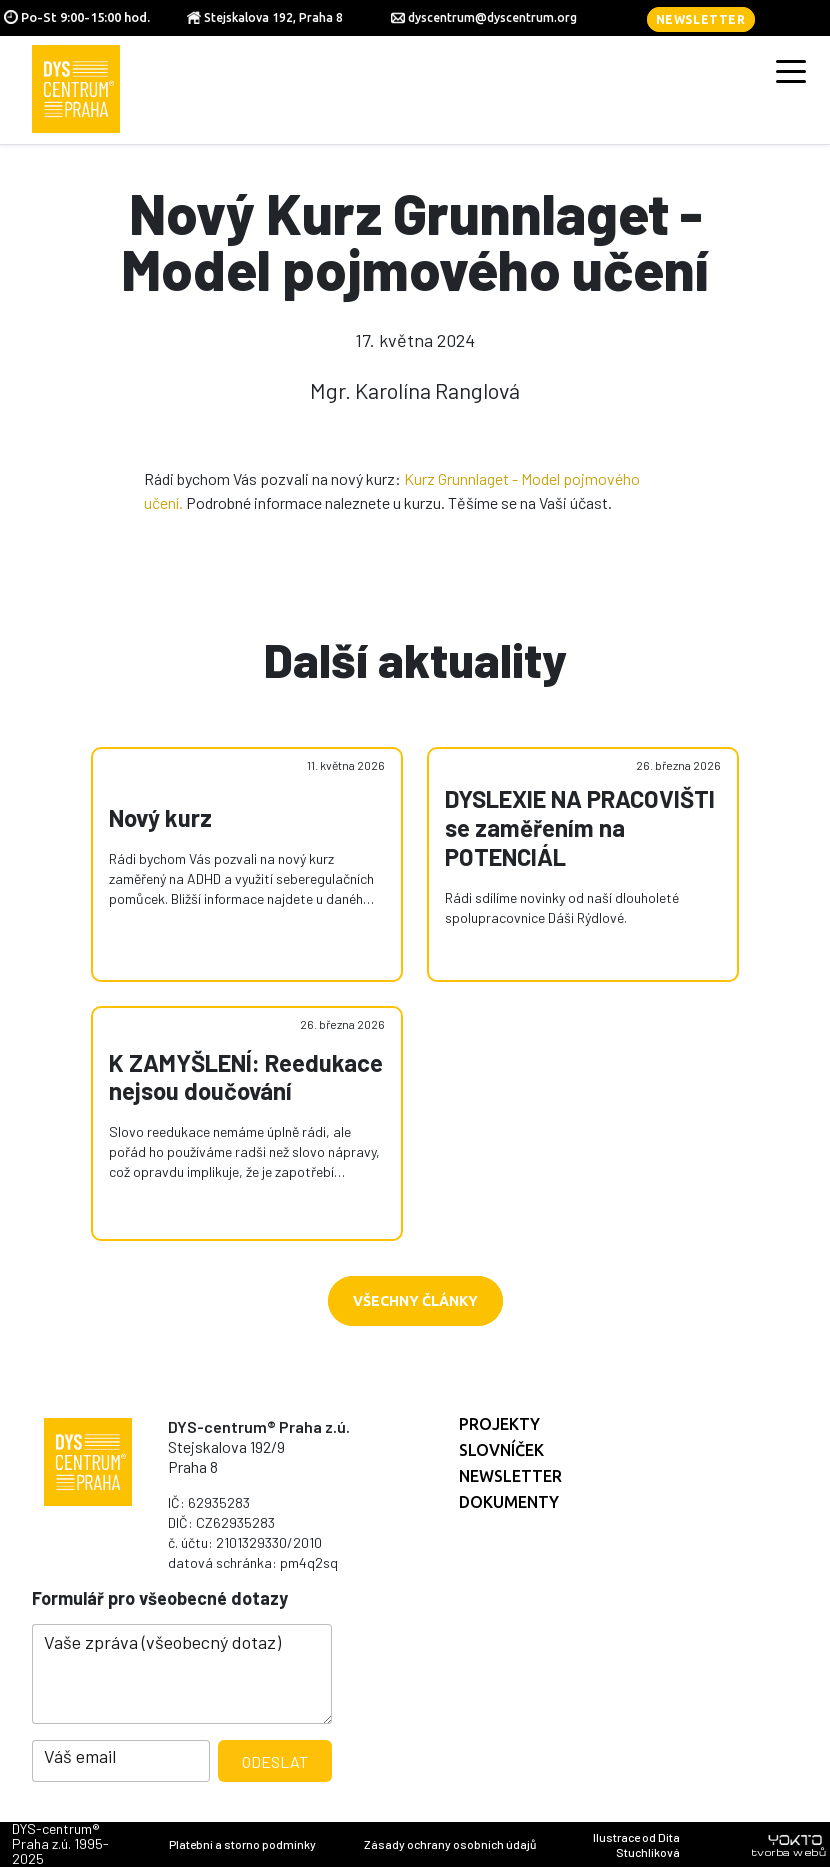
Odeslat (275, 1761)
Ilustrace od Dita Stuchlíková (636, 1844)
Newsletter (701, 19)
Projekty (499, 1424)
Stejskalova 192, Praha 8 (273, 17)
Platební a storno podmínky (242, 1844)
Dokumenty (509, 1502)
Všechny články (415, 1301)
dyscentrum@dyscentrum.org (492, 17)
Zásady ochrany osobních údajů (450, 1844)
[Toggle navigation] (791, 70)
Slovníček (501, 1450)
